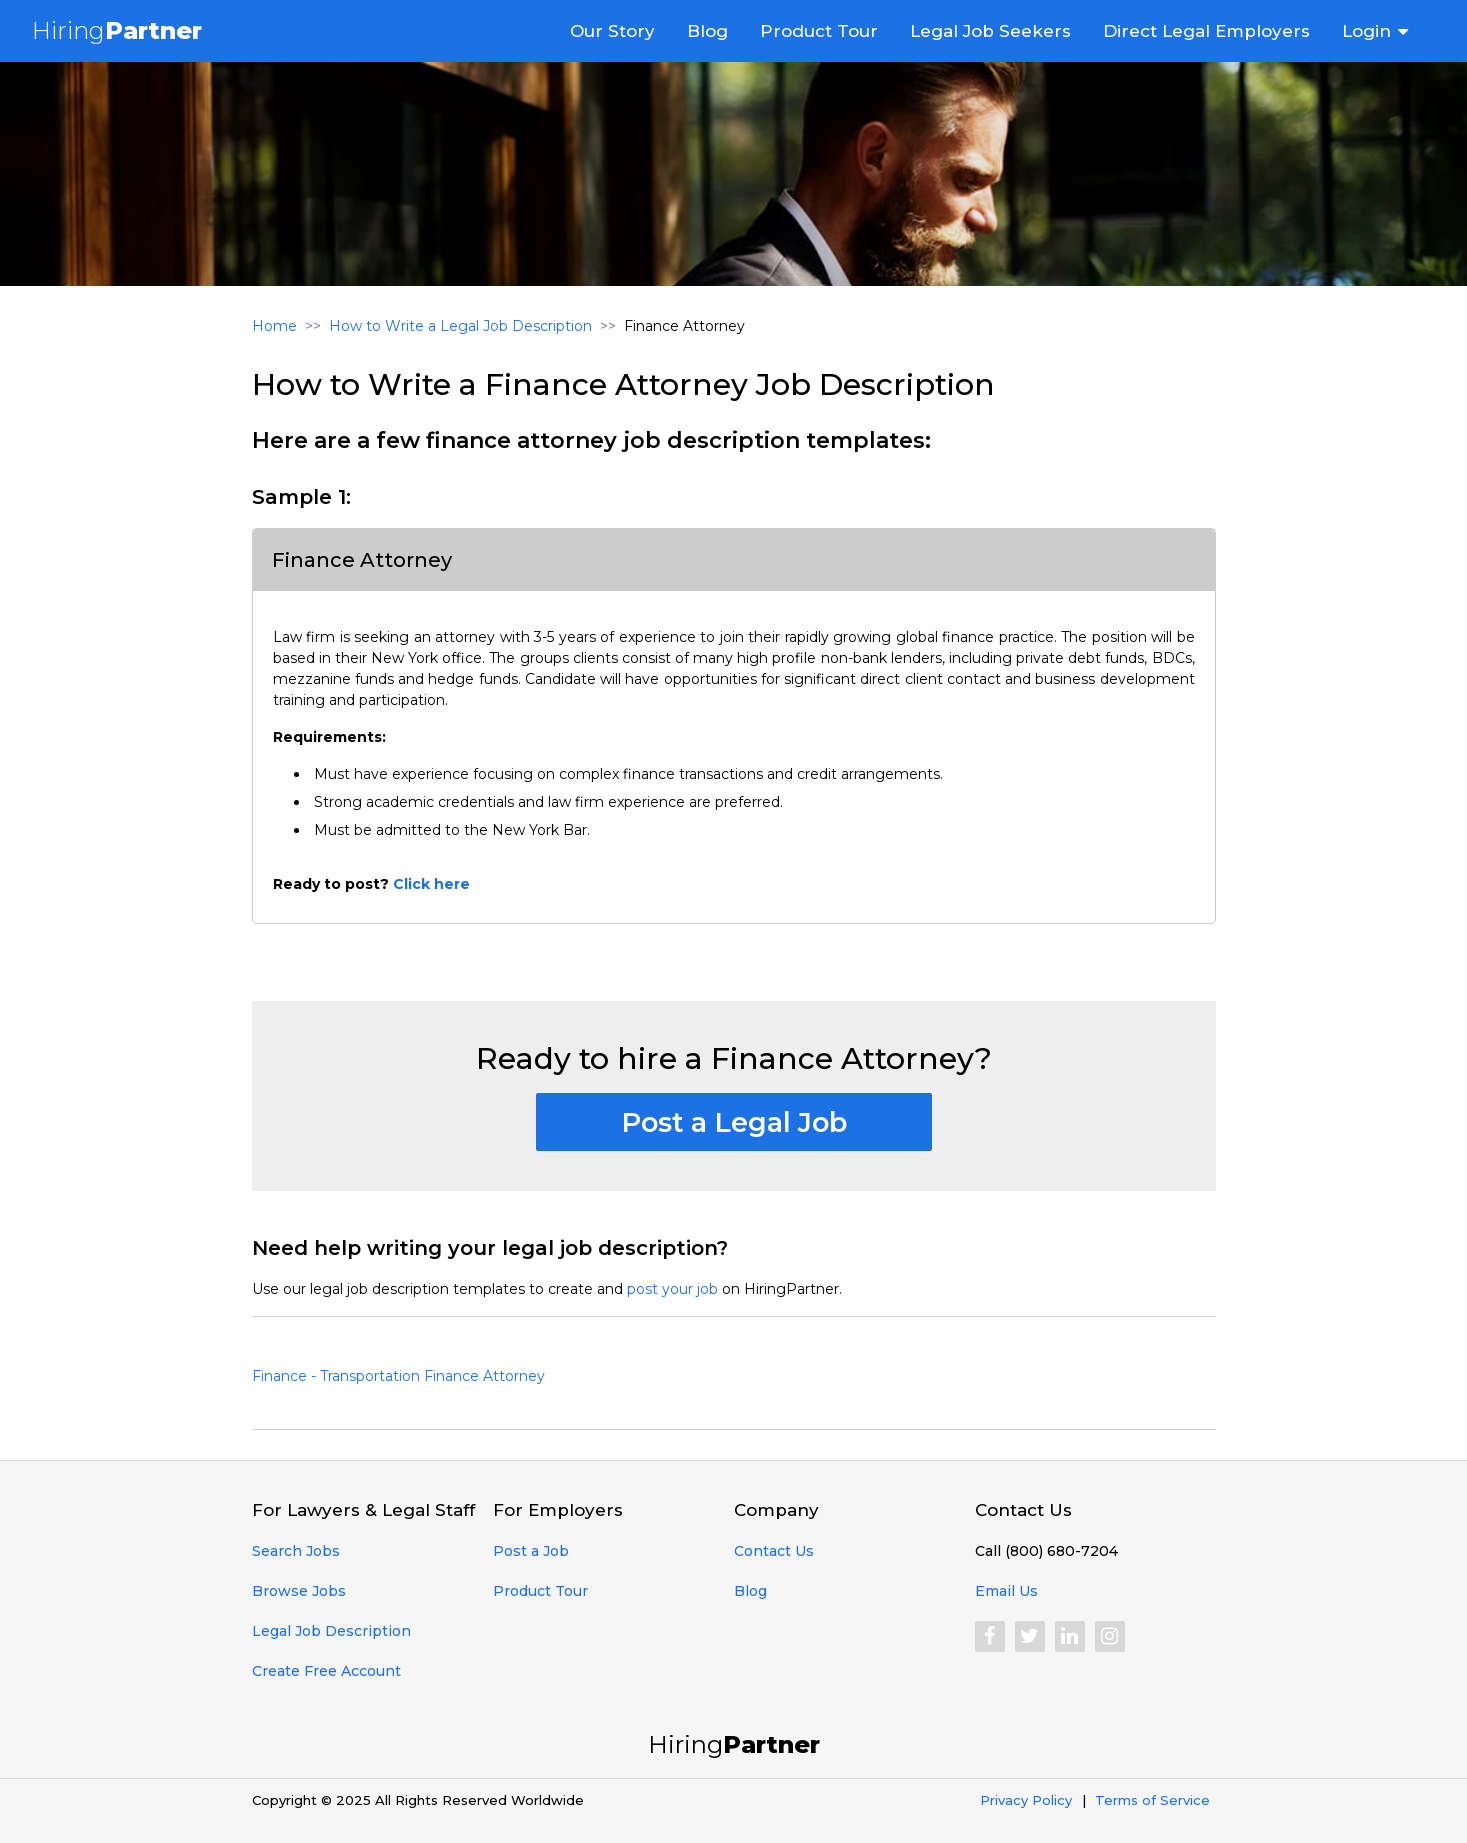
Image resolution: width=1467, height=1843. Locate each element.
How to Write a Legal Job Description (460, 326)
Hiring (117, 30)
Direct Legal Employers (1206, 31)
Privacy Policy (1026, 1800)
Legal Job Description (331, 1631)
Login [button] (1366, 31)
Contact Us (774, 1551)
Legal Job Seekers (990, 31)
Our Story (612, 31)
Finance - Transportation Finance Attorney (398, 1376)
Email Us (1006, 1591)
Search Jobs (296, 1551)
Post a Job (531, 1551)
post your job (672, 1289)
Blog (707, 31)
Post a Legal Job (734, 1122)
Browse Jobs (299, 1591)
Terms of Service (1152, 1800)
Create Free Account (326, 1671)
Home (274, 326)
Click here (431, 884)
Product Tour (819, 31)
